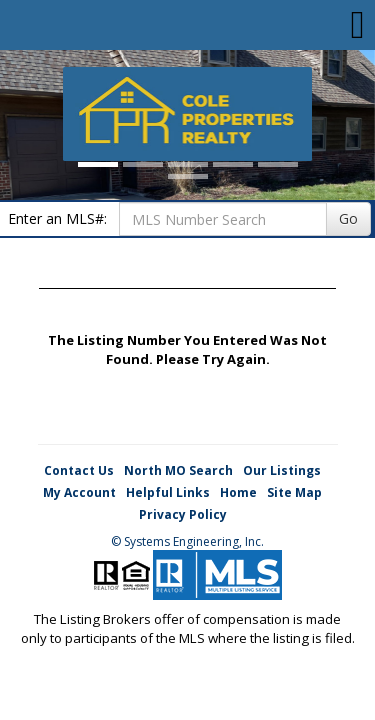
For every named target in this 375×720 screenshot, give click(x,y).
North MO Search (178, 470)
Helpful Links (168, 492)
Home (238, 492)
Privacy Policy (183, 514)
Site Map (294, 492)
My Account (79, 492)
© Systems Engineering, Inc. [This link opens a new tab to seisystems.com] (187, 541)
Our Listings (282, 470)
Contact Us (79, 470)
